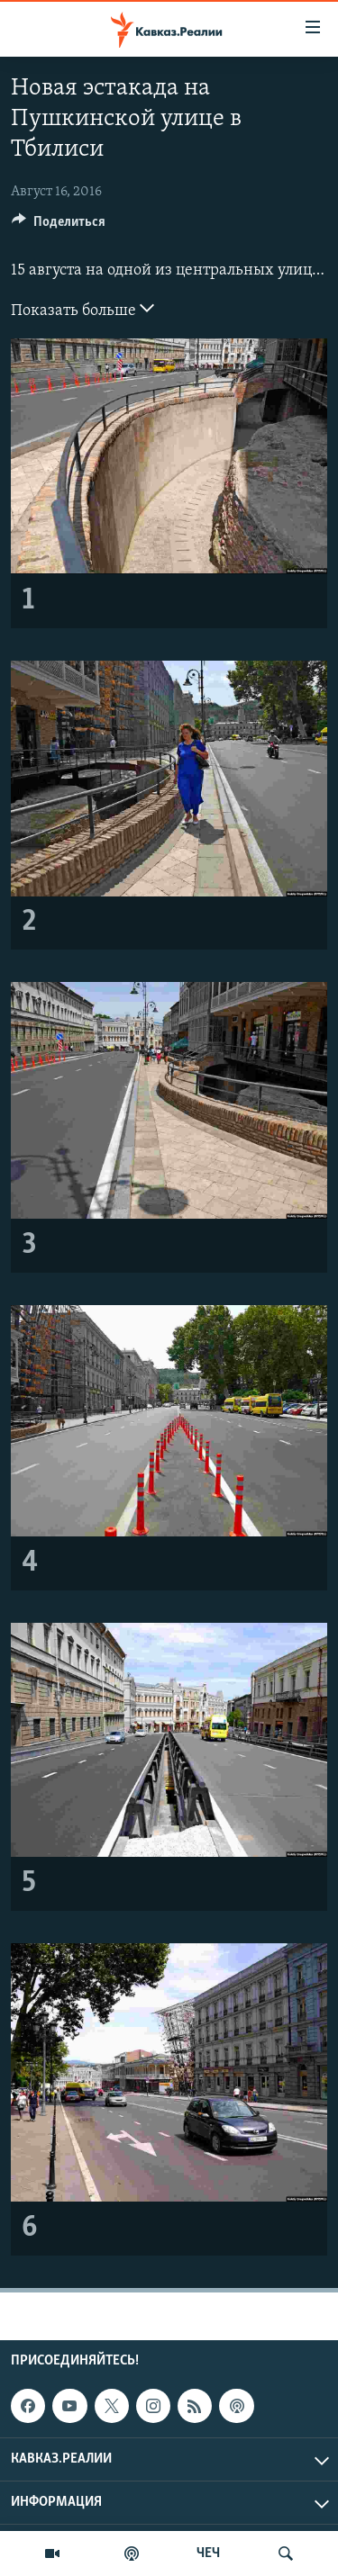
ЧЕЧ (208, 2553)
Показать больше (82, 309)
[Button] (58, 226)
